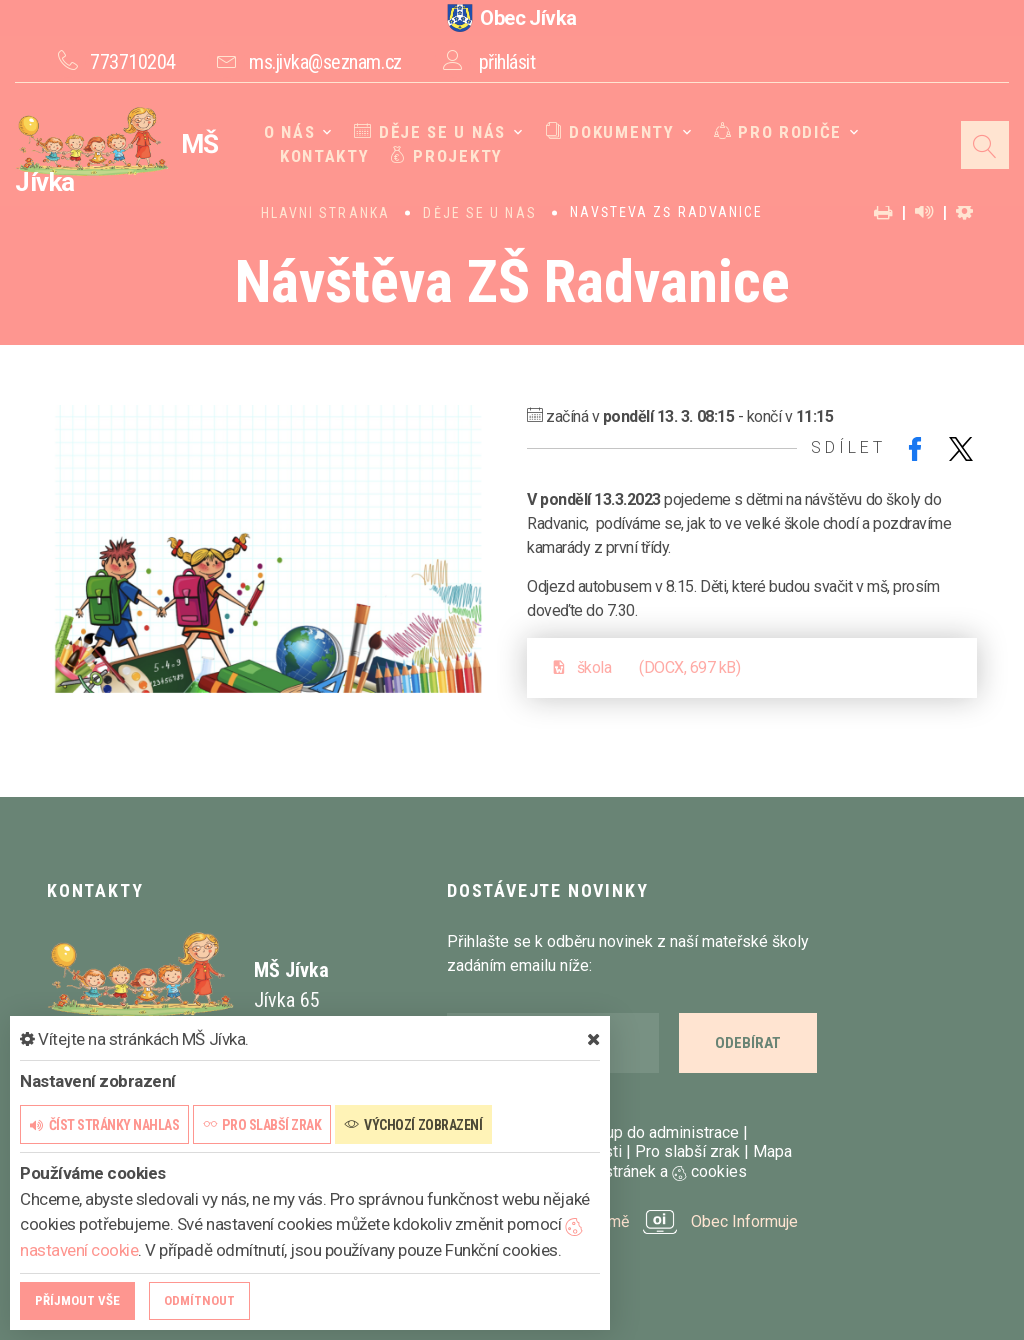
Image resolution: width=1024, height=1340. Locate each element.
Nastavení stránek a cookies (629, 1171)
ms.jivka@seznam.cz (325, 62)
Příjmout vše (77, 1300)
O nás (290, 132)
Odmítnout (199, 1300)
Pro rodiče (778, 132)
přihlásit (507, 62)
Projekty (446, 156)
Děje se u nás (430, 132)
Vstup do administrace (660, 1132)
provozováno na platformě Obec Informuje (622, 1221)
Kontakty (325, 156)
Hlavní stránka (325, 213)
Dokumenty (610, 132)
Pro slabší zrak (687, 1151)
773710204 (133, 62)
